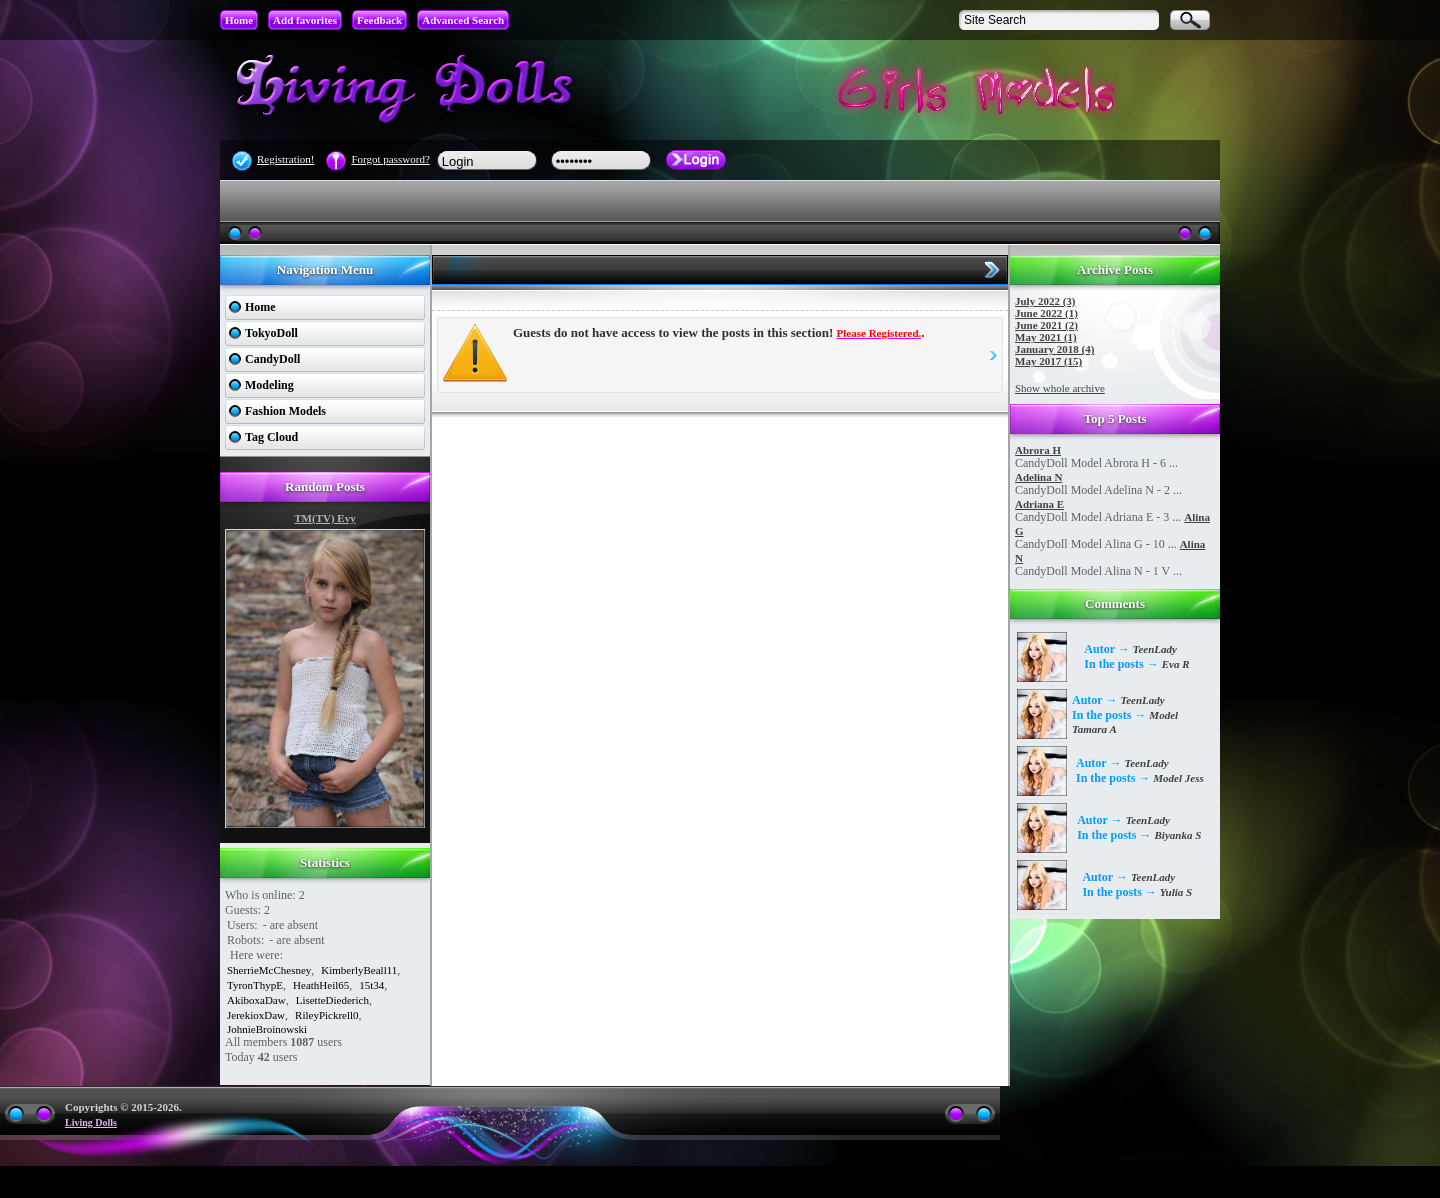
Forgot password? (390, 159)
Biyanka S (1178, 835)
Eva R (1176, 664)
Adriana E (1039, 504)
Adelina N (1038, 477)
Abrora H (1038, 450)
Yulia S (1176, 892)
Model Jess (1178, 778)
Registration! (285, 159)
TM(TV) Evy (324, 518)
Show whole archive (1060, 388)
